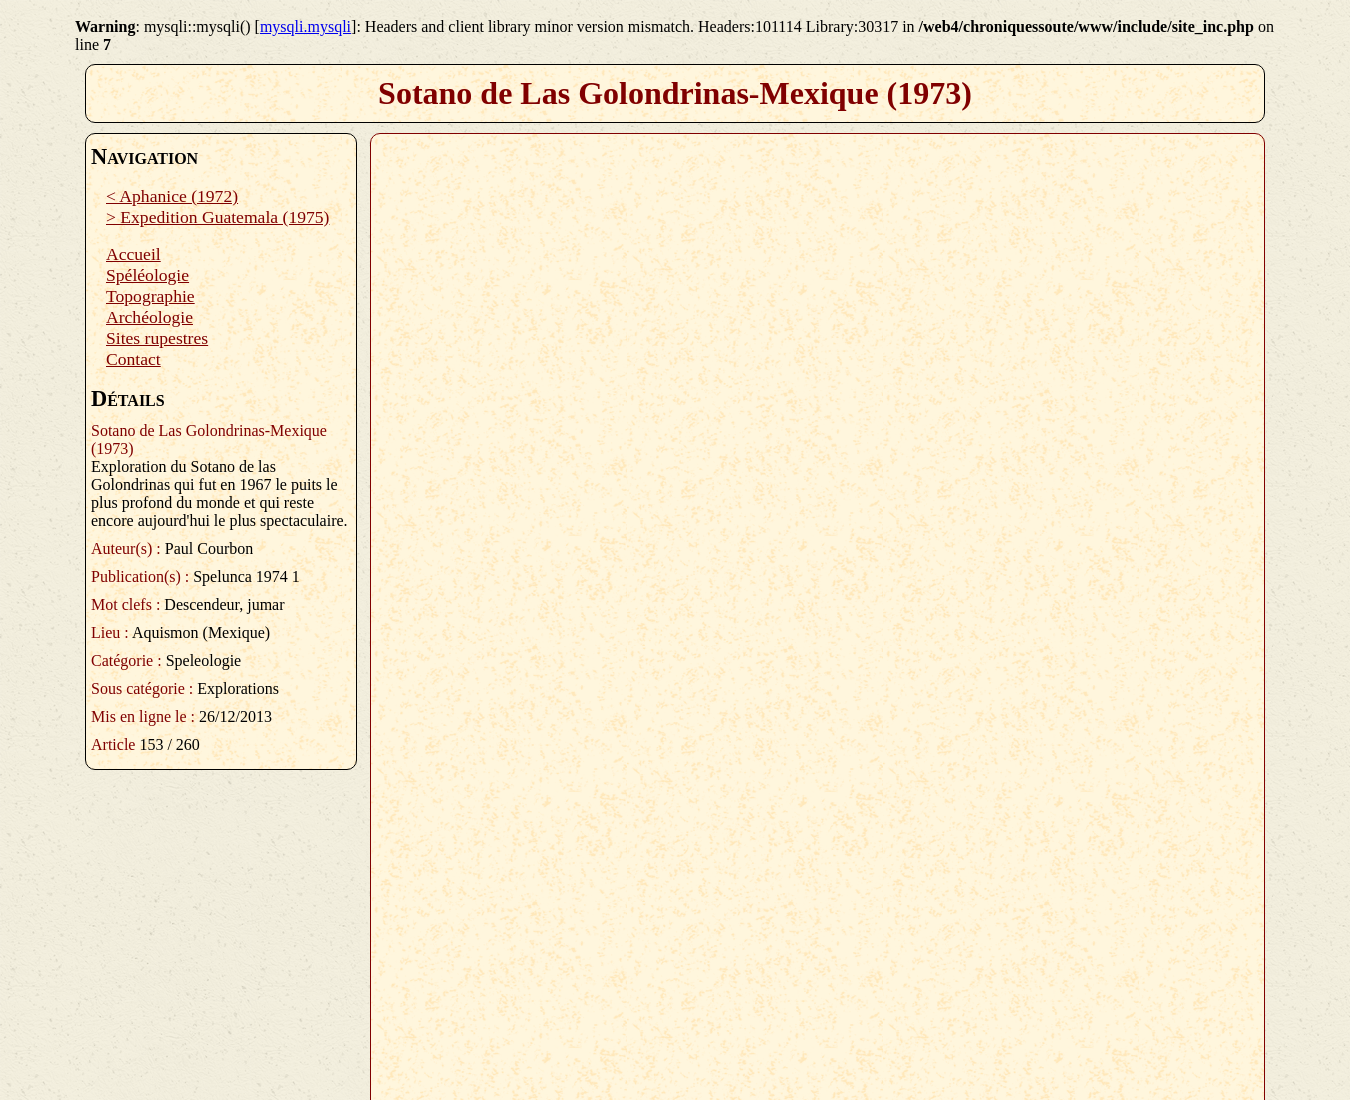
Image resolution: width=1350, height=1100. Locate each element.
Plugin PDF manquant (817, 609)
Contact (133, 359)
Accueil (133, 254)
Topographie (150, 296)
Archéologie (149, 317)
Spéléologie (147, 275)
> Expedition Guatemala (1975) (217, 217)
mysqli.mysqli (305, 26)
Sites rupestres (157, 338)
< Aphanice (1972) (172, 196)
